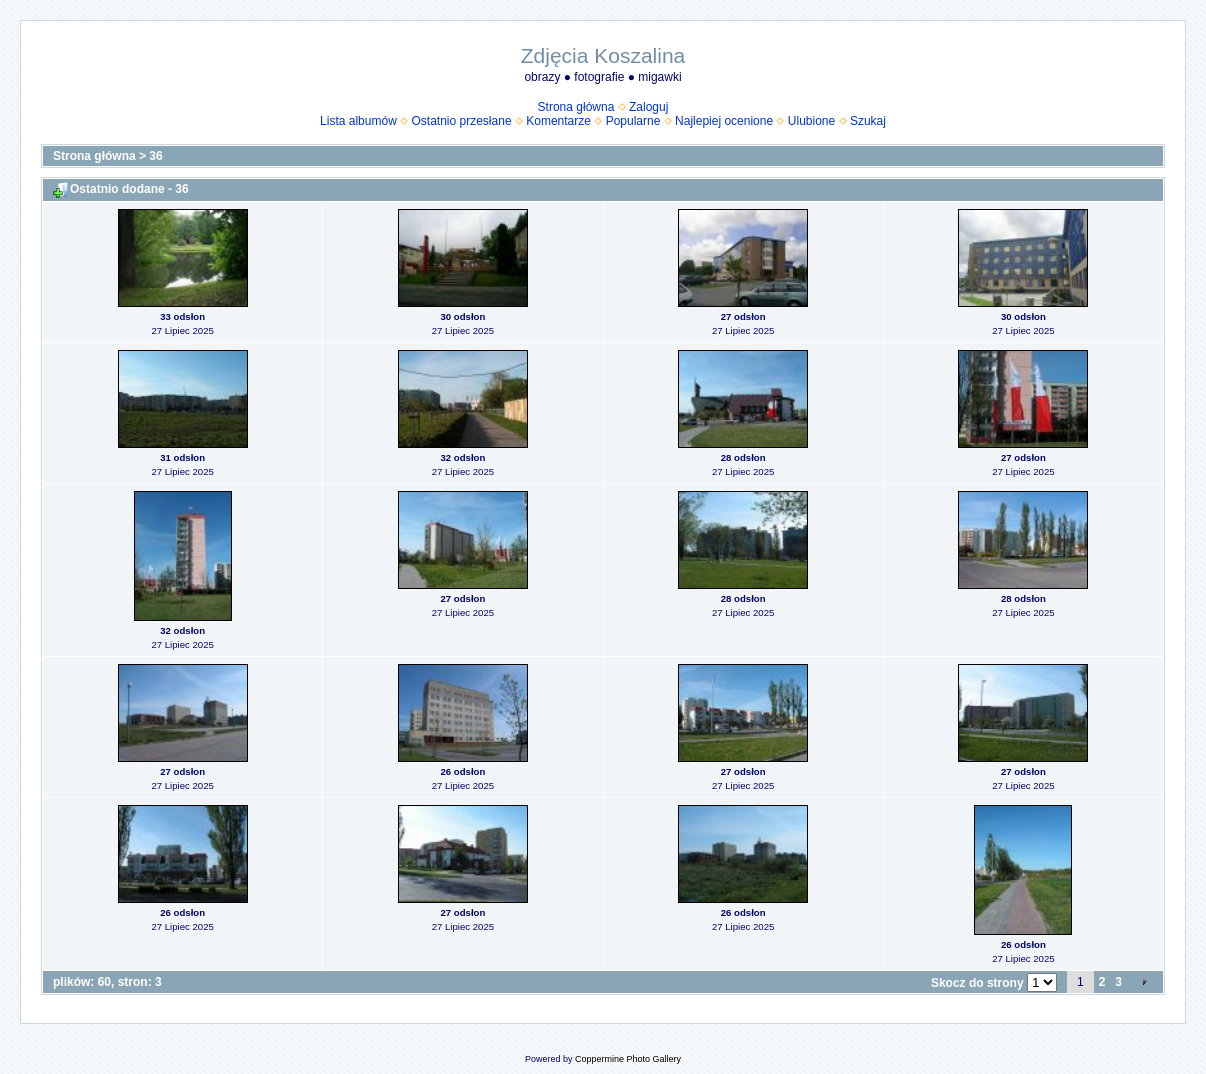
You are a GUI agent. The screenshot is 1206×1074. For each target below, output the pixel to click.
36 (155, 156)
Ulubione (811, 121)
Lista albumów (358, 121)
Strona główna (576, 107)
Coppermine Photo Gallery (628, 1059)
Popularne (633, 121)
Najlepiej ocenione (724, 121)
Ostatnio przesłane (462, 121)
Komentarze (558, 121)
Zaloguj (648, 107)
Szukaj (868, 121)
